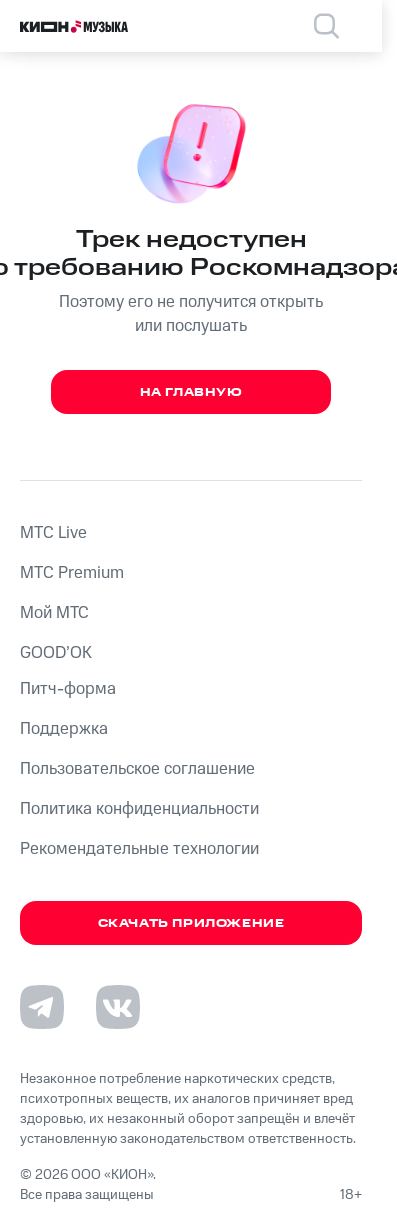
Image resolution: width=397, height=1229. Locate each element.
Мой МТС (54, 613)
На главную (191, 392)
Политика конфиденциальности (139, 809)
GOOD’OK (56, 653)
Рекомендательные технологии (139, 849)
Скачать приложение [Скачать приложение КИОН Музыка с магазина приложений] (191, 923)
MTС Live (53, 533)
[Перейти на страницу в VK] (118, 1007)
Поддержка (64, 729)
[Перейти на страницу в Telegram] (42, 1007)
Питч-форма (68, 689)
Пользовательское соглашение (137, 769)
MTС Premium (72, 573)
